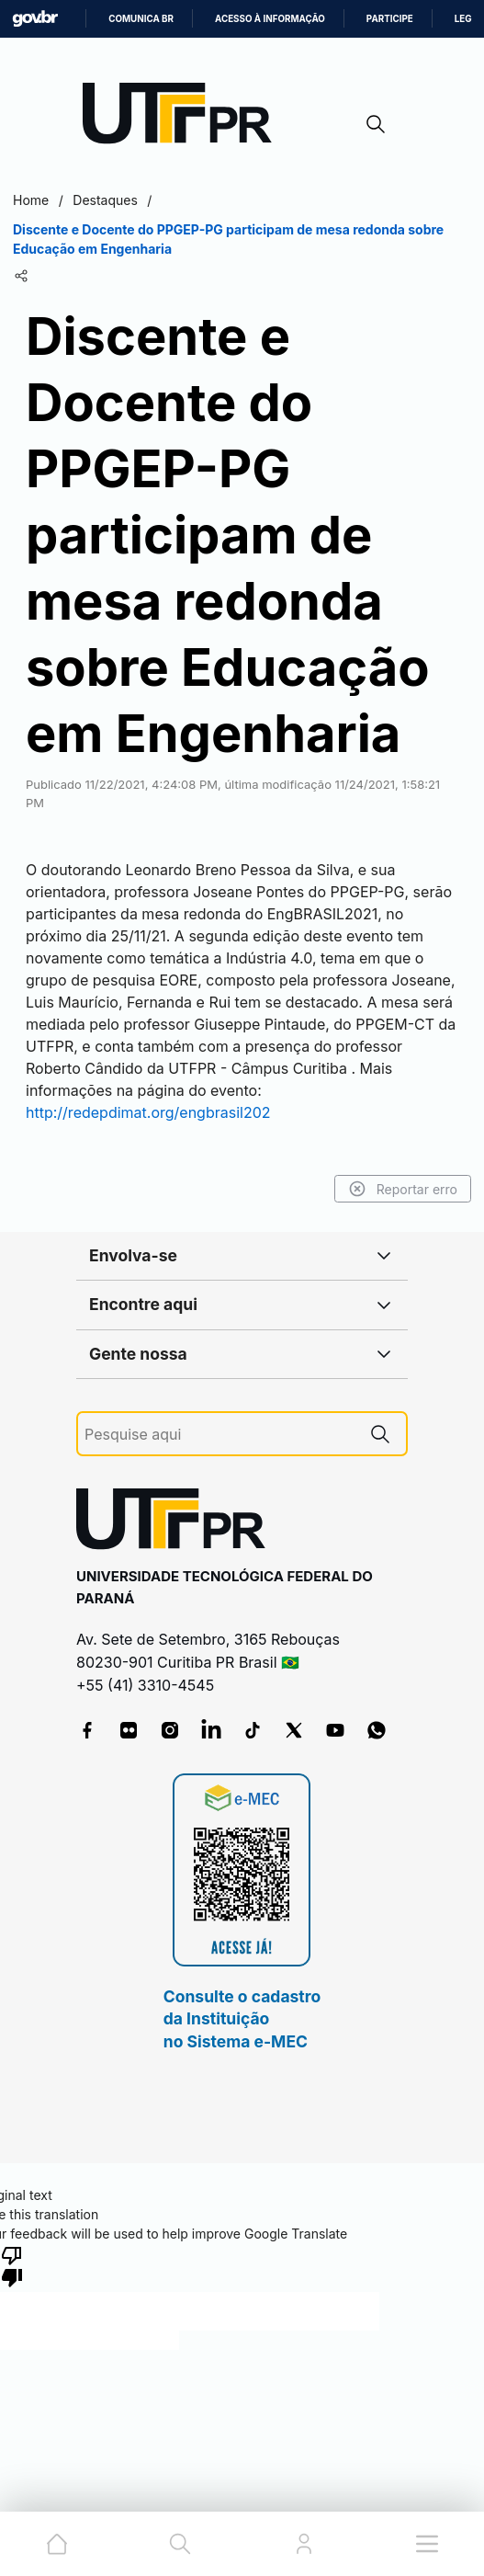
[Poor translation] (12, 2265)
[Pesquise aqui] (219, 1434)
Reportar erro (402, 1189)
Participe (389, 19)
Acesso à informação (270, 19)
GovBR (35, 19)
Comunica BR (141, 19)
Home (31, 200)
